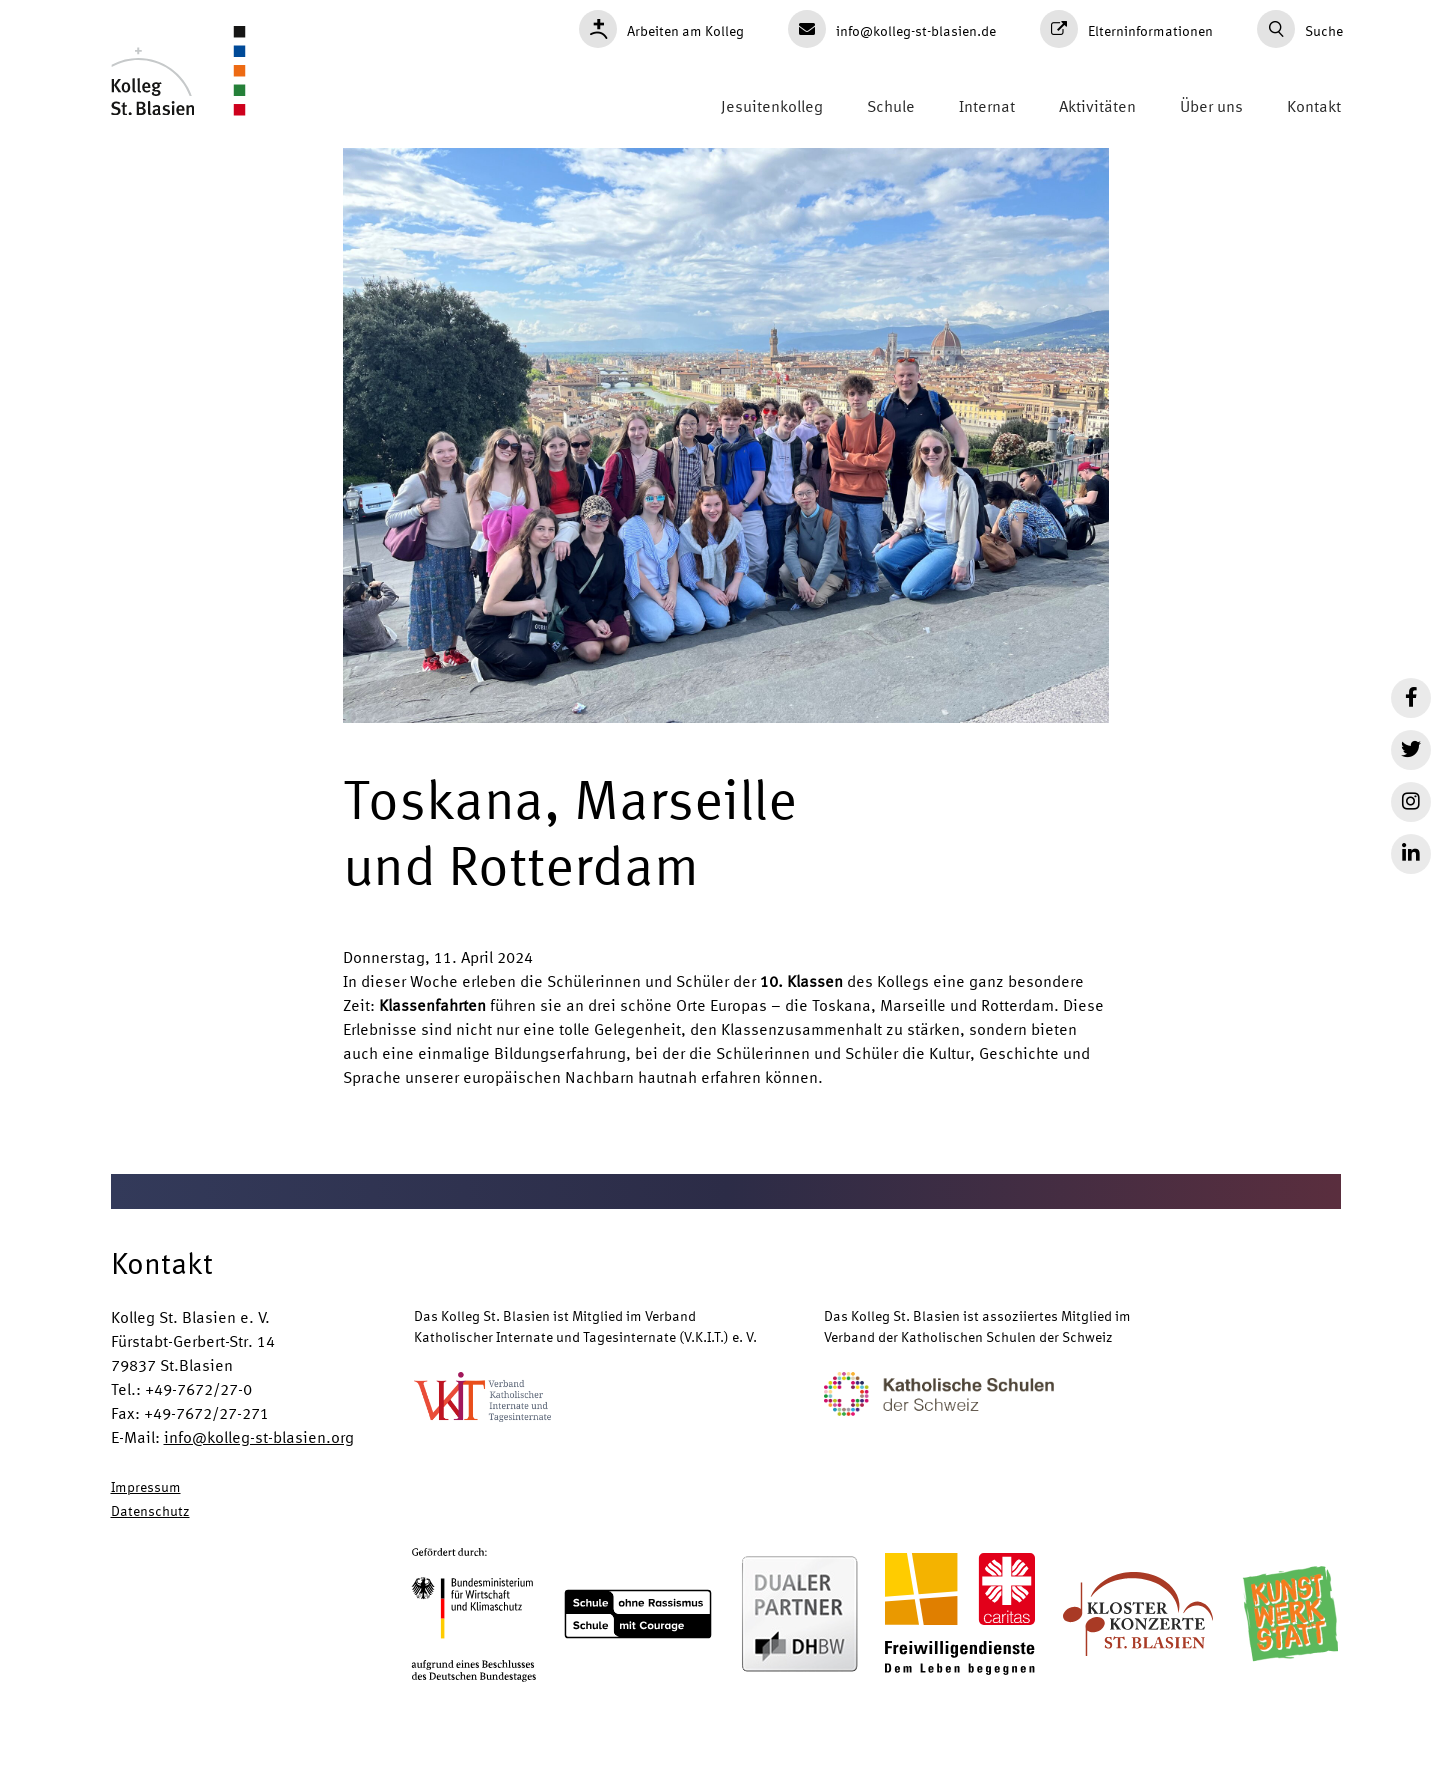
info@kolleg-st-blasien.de (892, 29)
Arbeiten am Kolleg (661, 29)
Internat (987, 105)
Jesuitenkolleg (772, 105)
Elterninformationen (1126, 29)
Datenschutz (150, 1510)
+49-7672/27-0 (198, 1388)
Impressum (146, 1486)
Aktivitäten (1097, 105)
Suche (1300, 29)
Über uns (1211, 105)
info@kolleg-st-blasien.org (259, 1436)
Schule (891, 105)
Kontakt (1314, 105)
